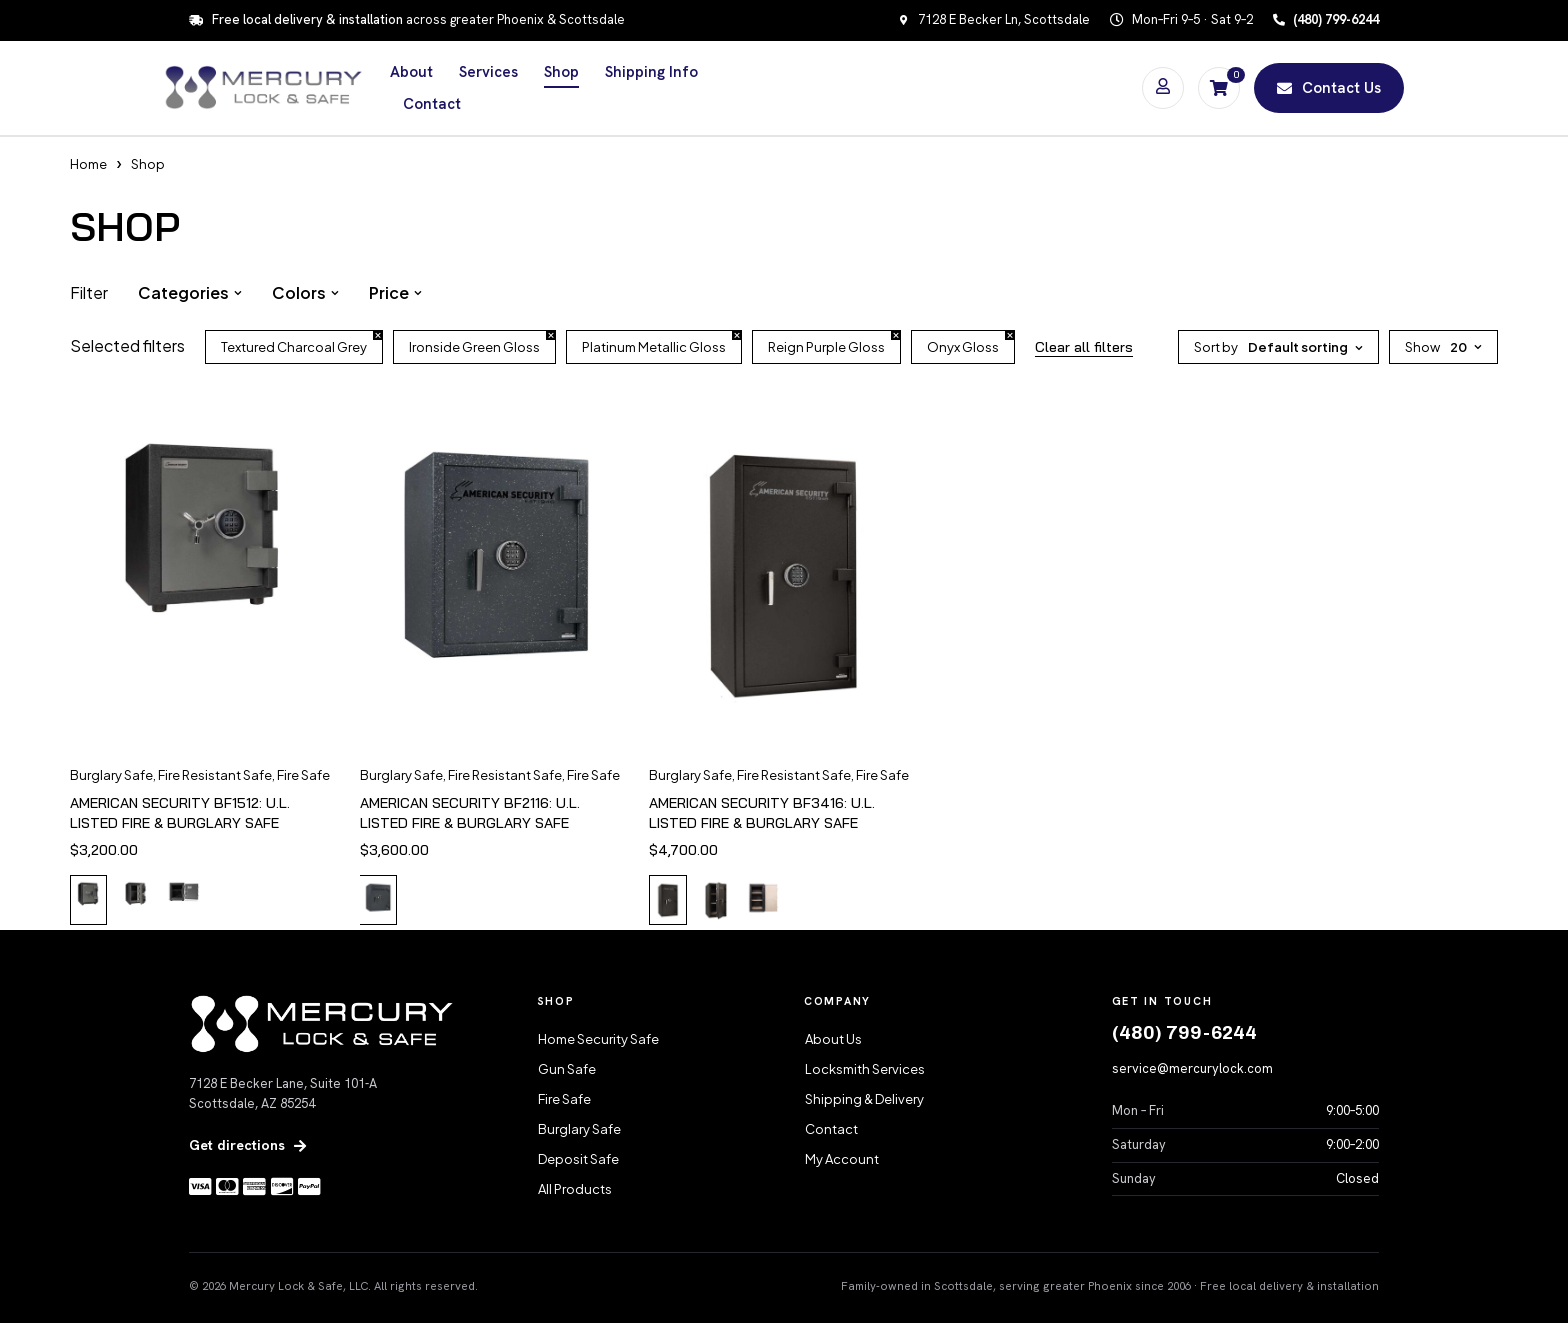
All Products (575, 1190)
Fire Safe (303, 775)
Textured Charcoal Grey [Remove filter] (294, 347)
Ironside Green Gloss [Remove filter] (474, 347)
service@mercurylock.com (1192, 1069)
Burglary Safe (111, 775)
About (411, 72)
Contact (432, 104)
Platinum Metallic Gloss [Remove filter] (654, 347)
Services (488, 72)
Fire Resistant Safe (215, 775)
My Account (842, 1160)
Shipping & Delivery (864, 1100)
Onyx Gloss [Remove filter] (963, 347)
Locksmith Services (865, 1070)
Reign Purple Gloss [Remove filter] (826, 347)
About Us (833, 1040)
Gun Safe (567, 1070)
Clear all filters (1084, 347)
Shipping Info (651, 72)
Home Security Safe (598, 1040)
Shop (561, 72)
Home (88, 164)
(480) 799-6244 (1184, 1033)
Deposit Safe (578, 1160)
